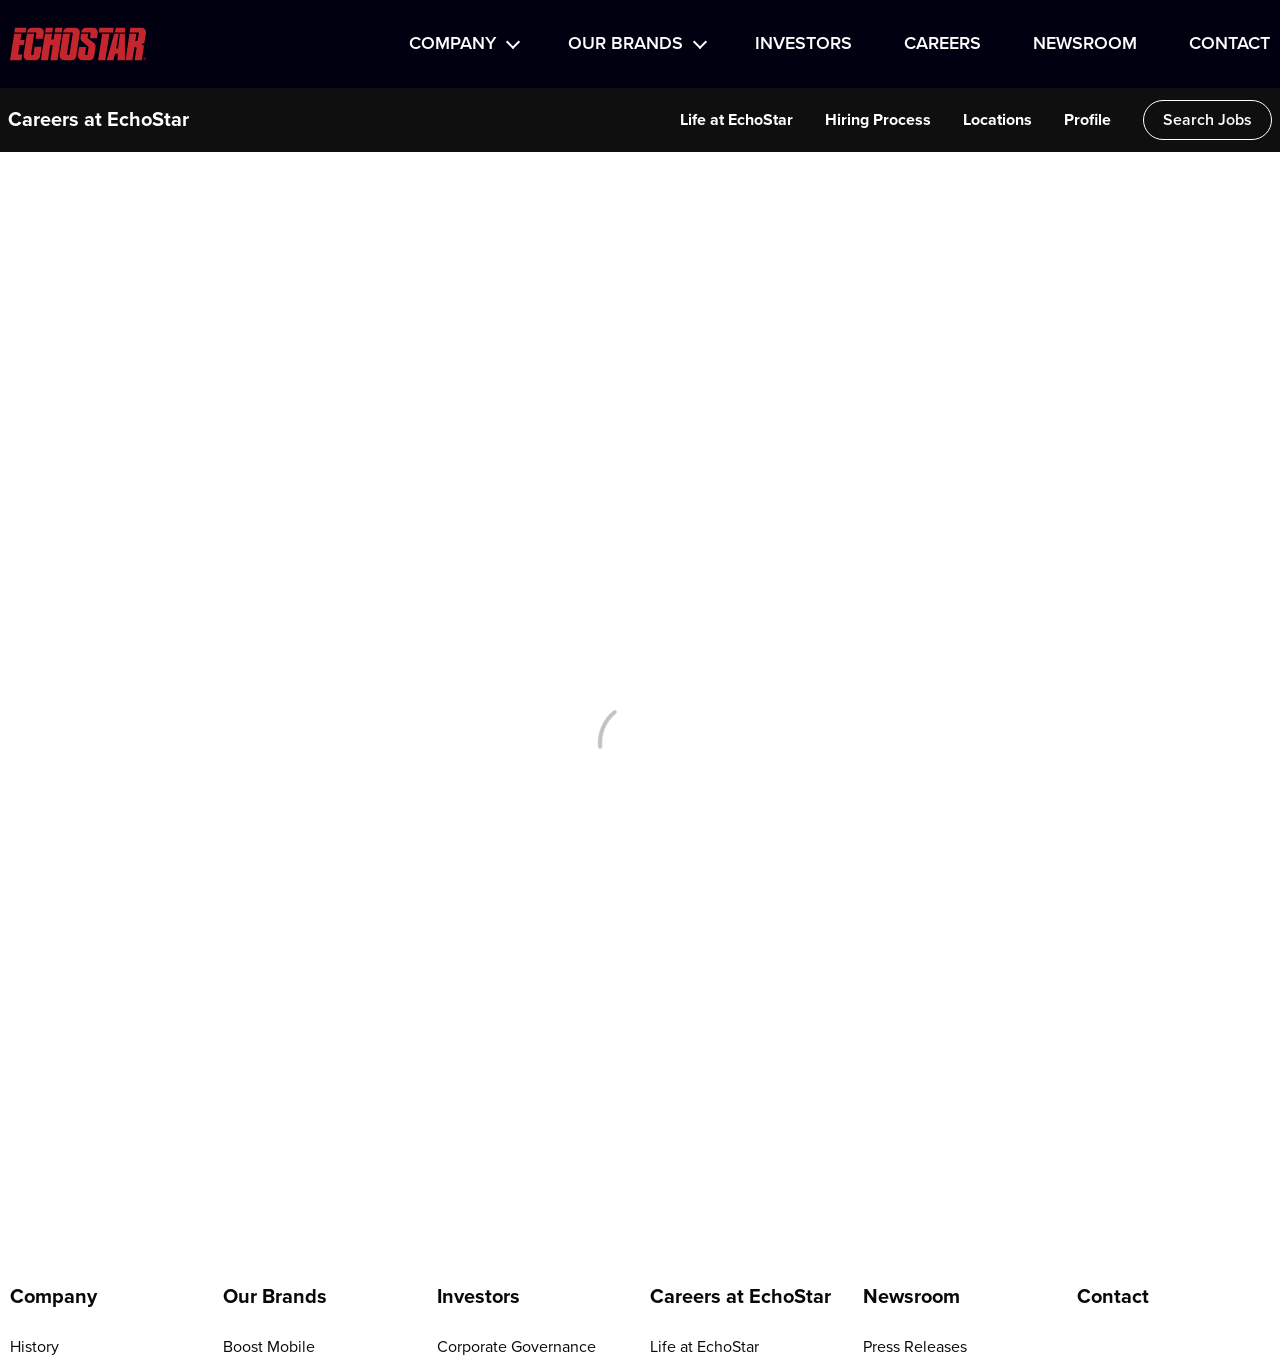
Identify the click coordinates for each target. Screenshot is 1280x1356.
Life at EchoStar (736, 120)
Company (452, 44)
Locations (997, 120)
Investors (803, 44)
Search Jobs (1207, 120)
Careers (942, 44)
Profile (1087, 120)
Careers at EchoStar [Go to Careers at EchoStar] (740, 1297)
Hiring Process (878, 120)
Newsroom (1085, 44)
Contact (1229, 44)
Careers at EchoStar (98, 120)
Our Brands (625, 44)
